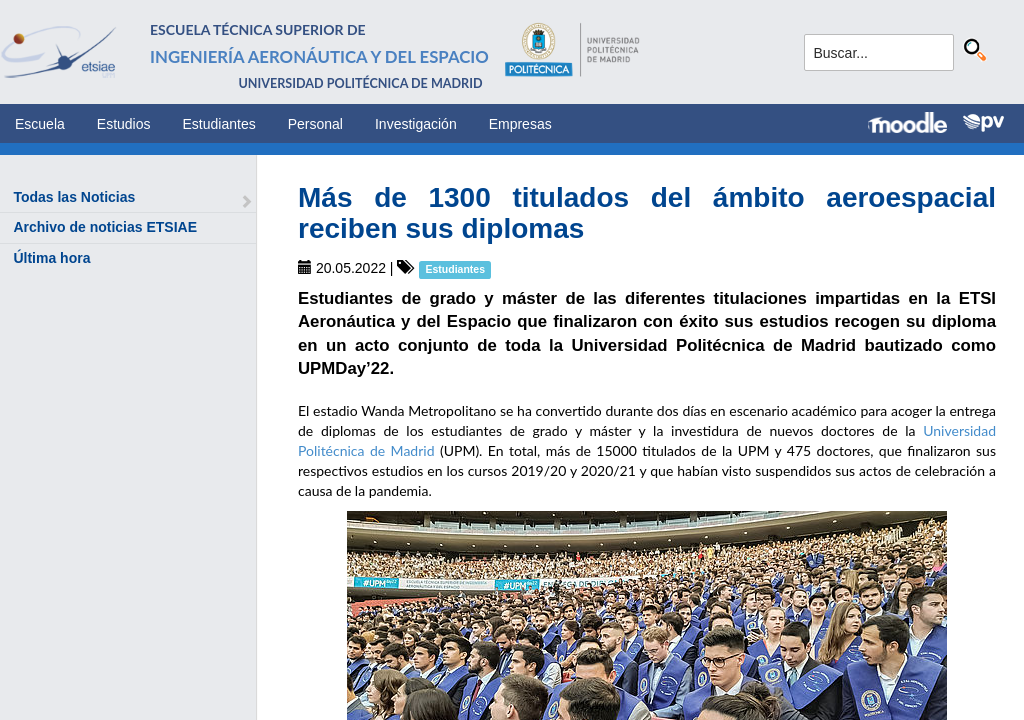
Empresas (520, 124)
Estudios (124, 124)
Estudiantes (219, 124)
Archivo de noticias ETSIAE (105, 227)
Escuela (40, 124)
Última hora (51, 258)
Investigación (416, 124)
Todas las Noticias (74, 197)
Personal (315, 124)
